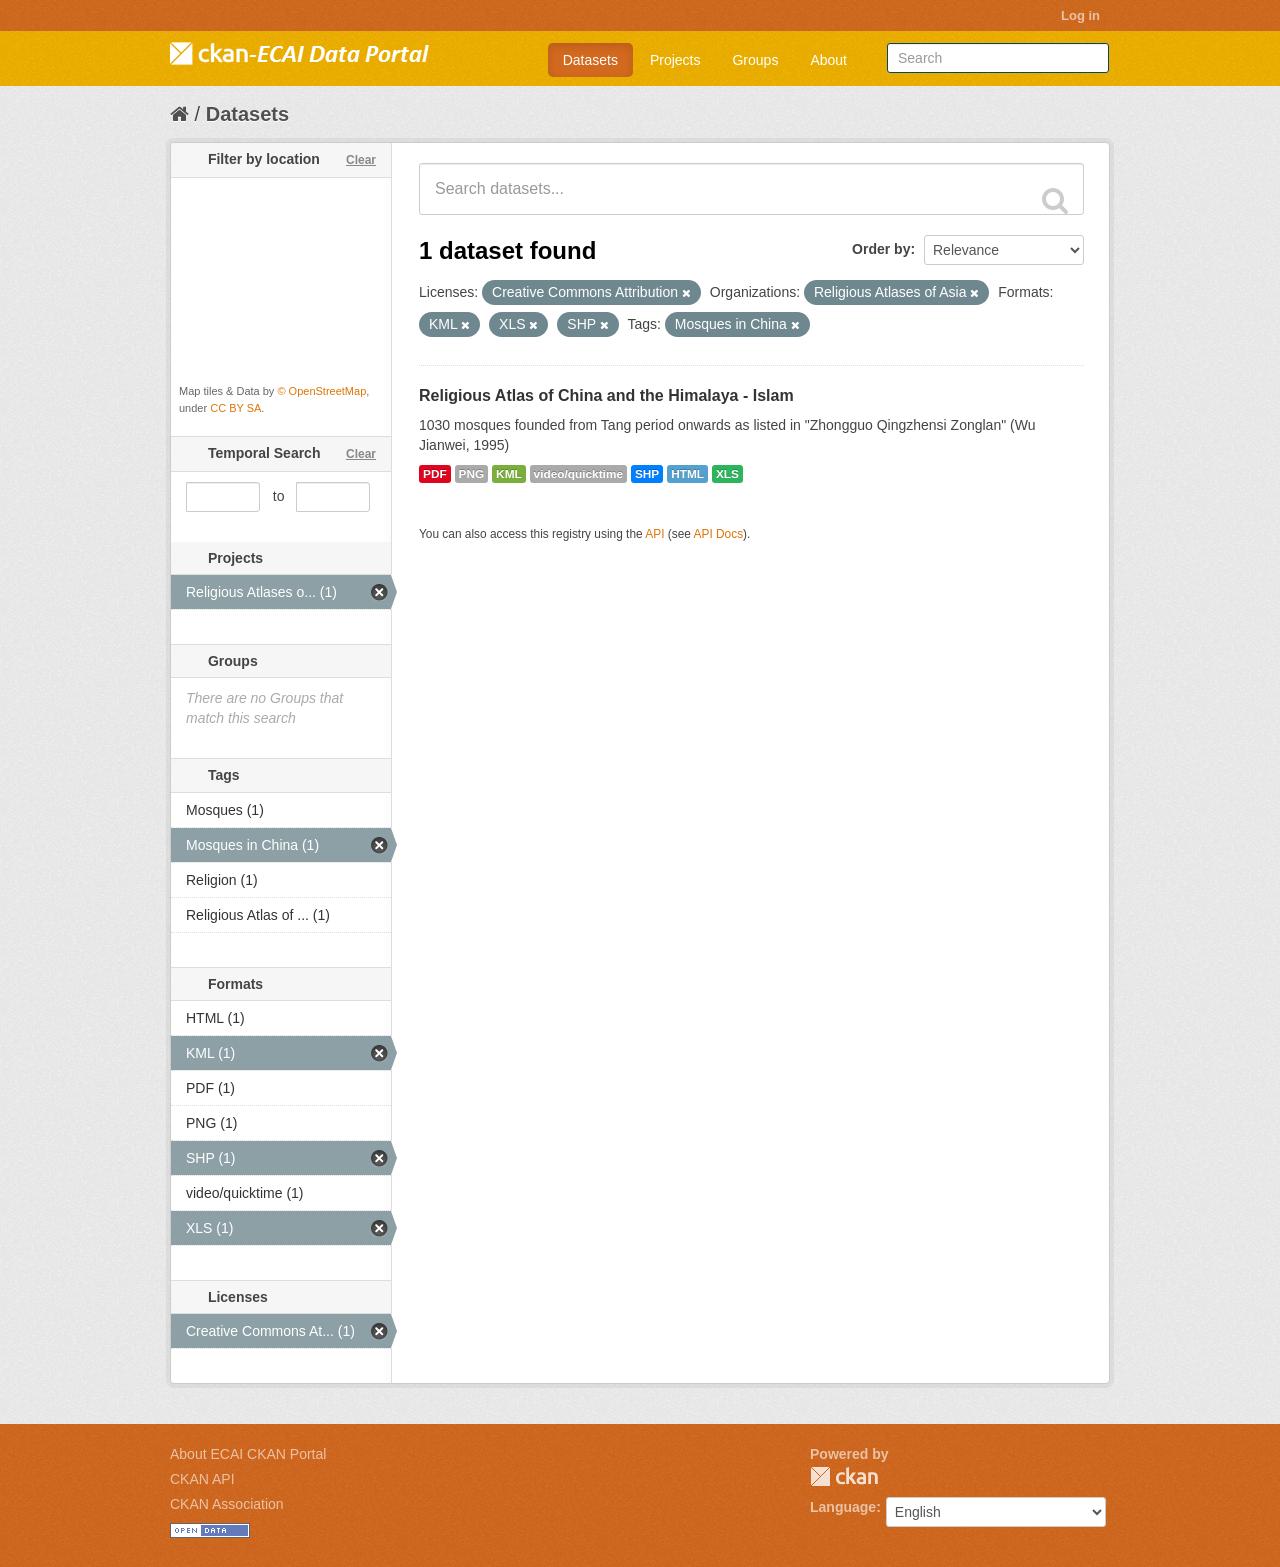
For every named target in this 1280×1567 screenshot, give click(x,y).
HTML (687, 474)
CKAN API (202, 1479)
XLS (727, 474)
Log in (1080, 15)
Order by (881, 249)
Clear (361, 160)
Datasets (590, 60)
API (654, 534)
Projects (675, 60)
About (828, 60)
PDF (435, 474)
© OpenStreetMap (321, 391)
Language (843, 1507)
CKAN (844, 1476)
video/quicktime (578, 474)
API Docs (719, 534)
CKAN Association (227, 1504)
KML (509, 474)
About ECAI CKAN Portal (248, 1454)
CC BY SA (235, 408)
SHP (647, 474)
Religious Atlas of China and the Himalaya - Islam (606, 395)
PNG (472, 474)
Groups (755, 60)
